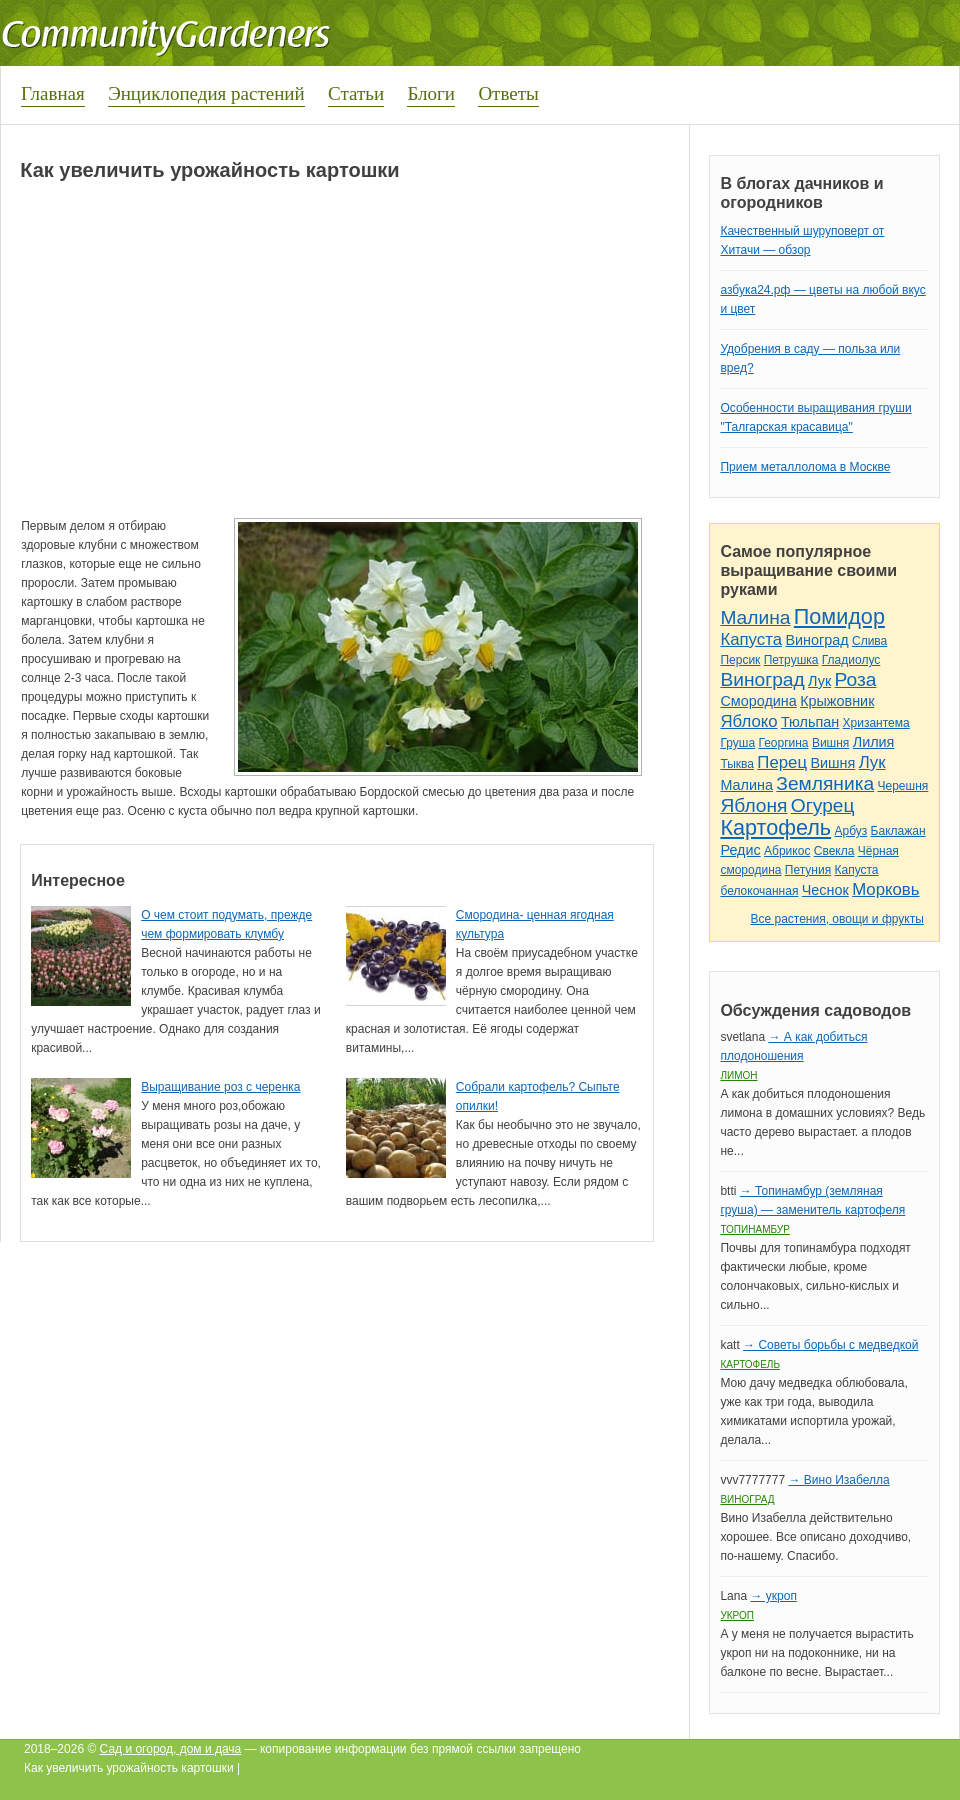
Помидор (839, 616)
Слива (869, 641)
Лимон (738, 1075)
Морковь (885, 889)
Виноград (816, 640)
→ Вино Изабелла (838, 1480)
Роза (856, 679)
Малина (755, 617)
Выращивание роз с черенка (220, 1087)
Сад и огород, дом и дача (171, 1749)
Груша (737, 743)
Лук (819, 681)
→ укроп (773, 1596)
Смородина (758, 701)
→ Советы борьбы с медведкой (830, 1345)
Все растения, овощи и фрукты (836, 919)
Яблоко (748, 721)
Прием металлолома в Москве (805, 467)
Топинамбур (754, 1229)
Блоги (431, 93)
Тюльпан (810, 722)
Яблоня (753, 805)
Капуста (751, 639)
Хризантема (876, 723)
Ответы (508, 93)
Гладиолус (851, 660)
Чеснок (825, 890)
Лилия (874, 742)
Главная (53, 93)
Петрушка (791, 660)
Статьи (356, 93)
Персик (740, 660)
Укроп (737, 1615)
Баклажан (898, 831)
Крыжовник (837, 701)
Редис (740, 850)
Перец (782, 762)
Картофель (775, 827)
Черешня (903, 786)
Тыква (737, 764)
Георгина (783, 743)
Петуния (808, 870)
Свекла (834, 851)
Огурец (823, 805)
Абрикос (787, 851)
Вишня (830, 743)
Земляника (825, 783)
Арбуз (850, 831)
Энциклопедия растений (206, 93)
